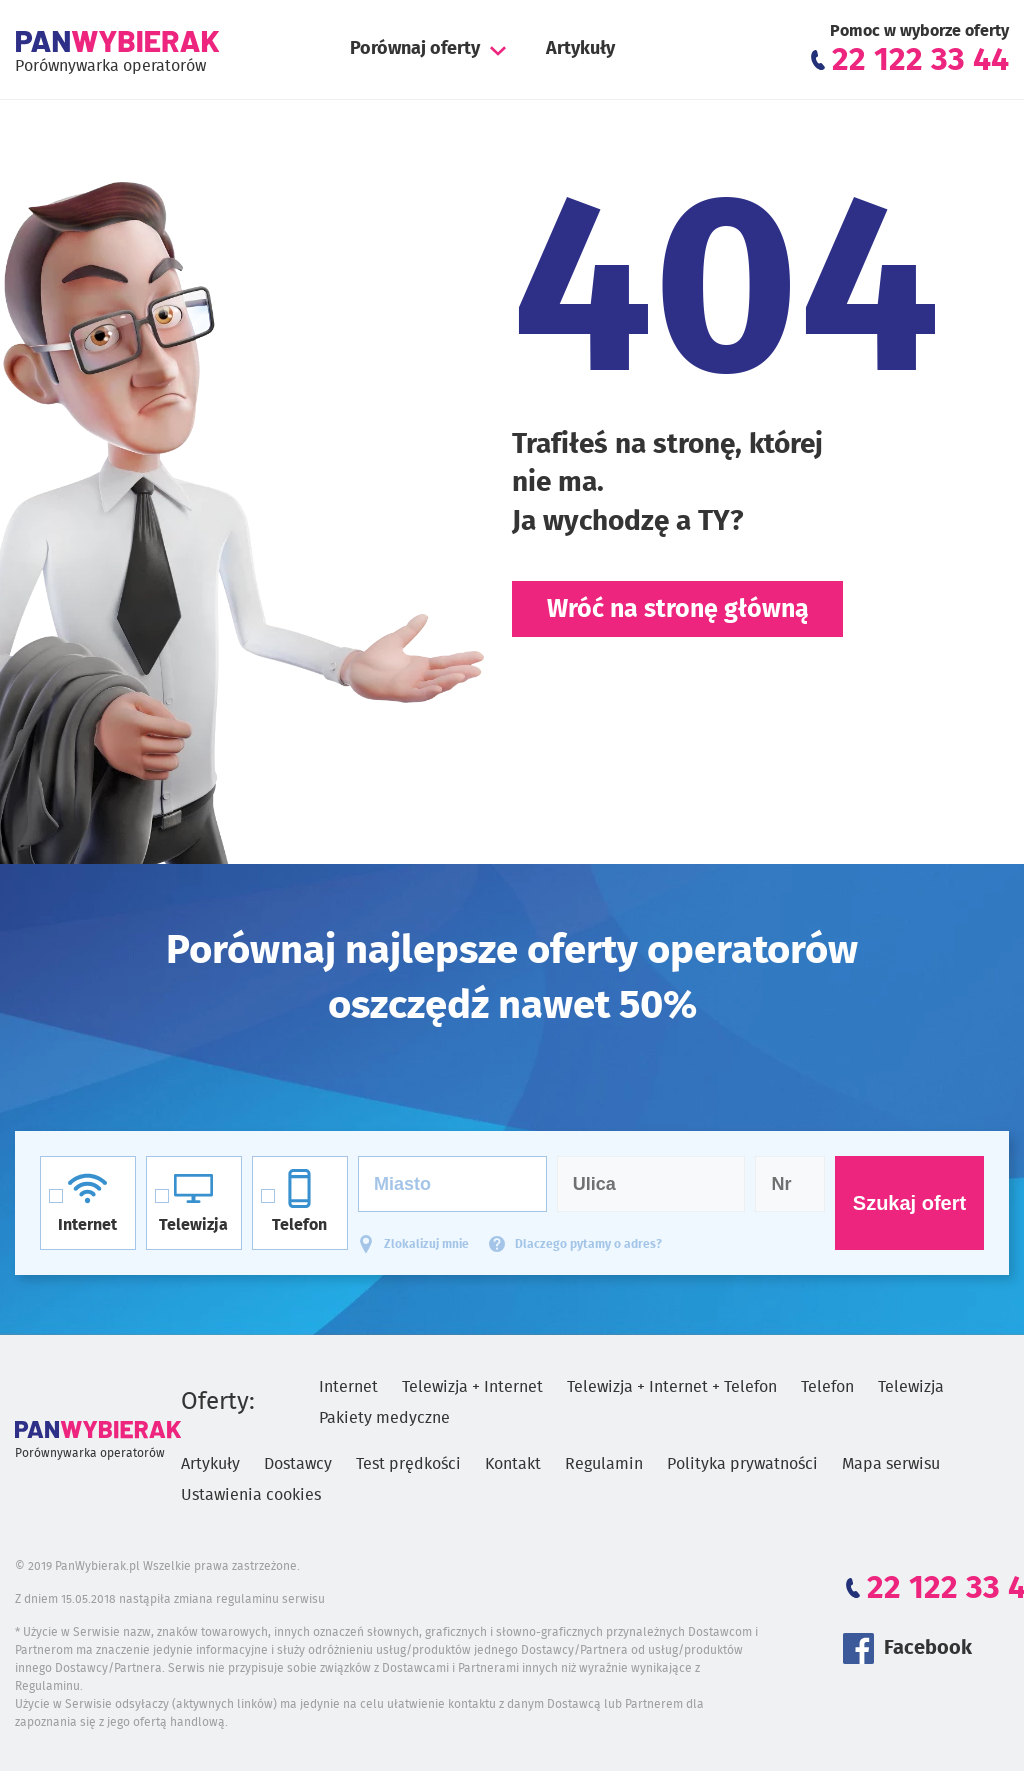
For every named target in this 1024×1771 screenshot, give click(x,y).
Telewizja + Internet (472, 1387)
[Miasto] (452, 1184)
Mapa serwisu (891, 1464)
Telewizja (911, 1387)
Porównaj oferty (415, 49)
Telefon (827, 1387)
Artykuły (580, 49)
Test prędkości (408, 1464)
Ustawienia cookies (251, 1495)
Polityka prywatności (742, 1464)
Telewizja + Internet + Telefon (672, 1387)
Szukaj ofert (909, 1203)
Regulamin (604, 1464)
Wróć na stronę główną (678, 609)
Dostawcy (298, 1464)
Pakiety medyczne (384, 1418)
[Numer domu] (789, 1184)
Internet (348, 1387)
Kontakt (513, 1464)
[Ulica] (651, 1184)
